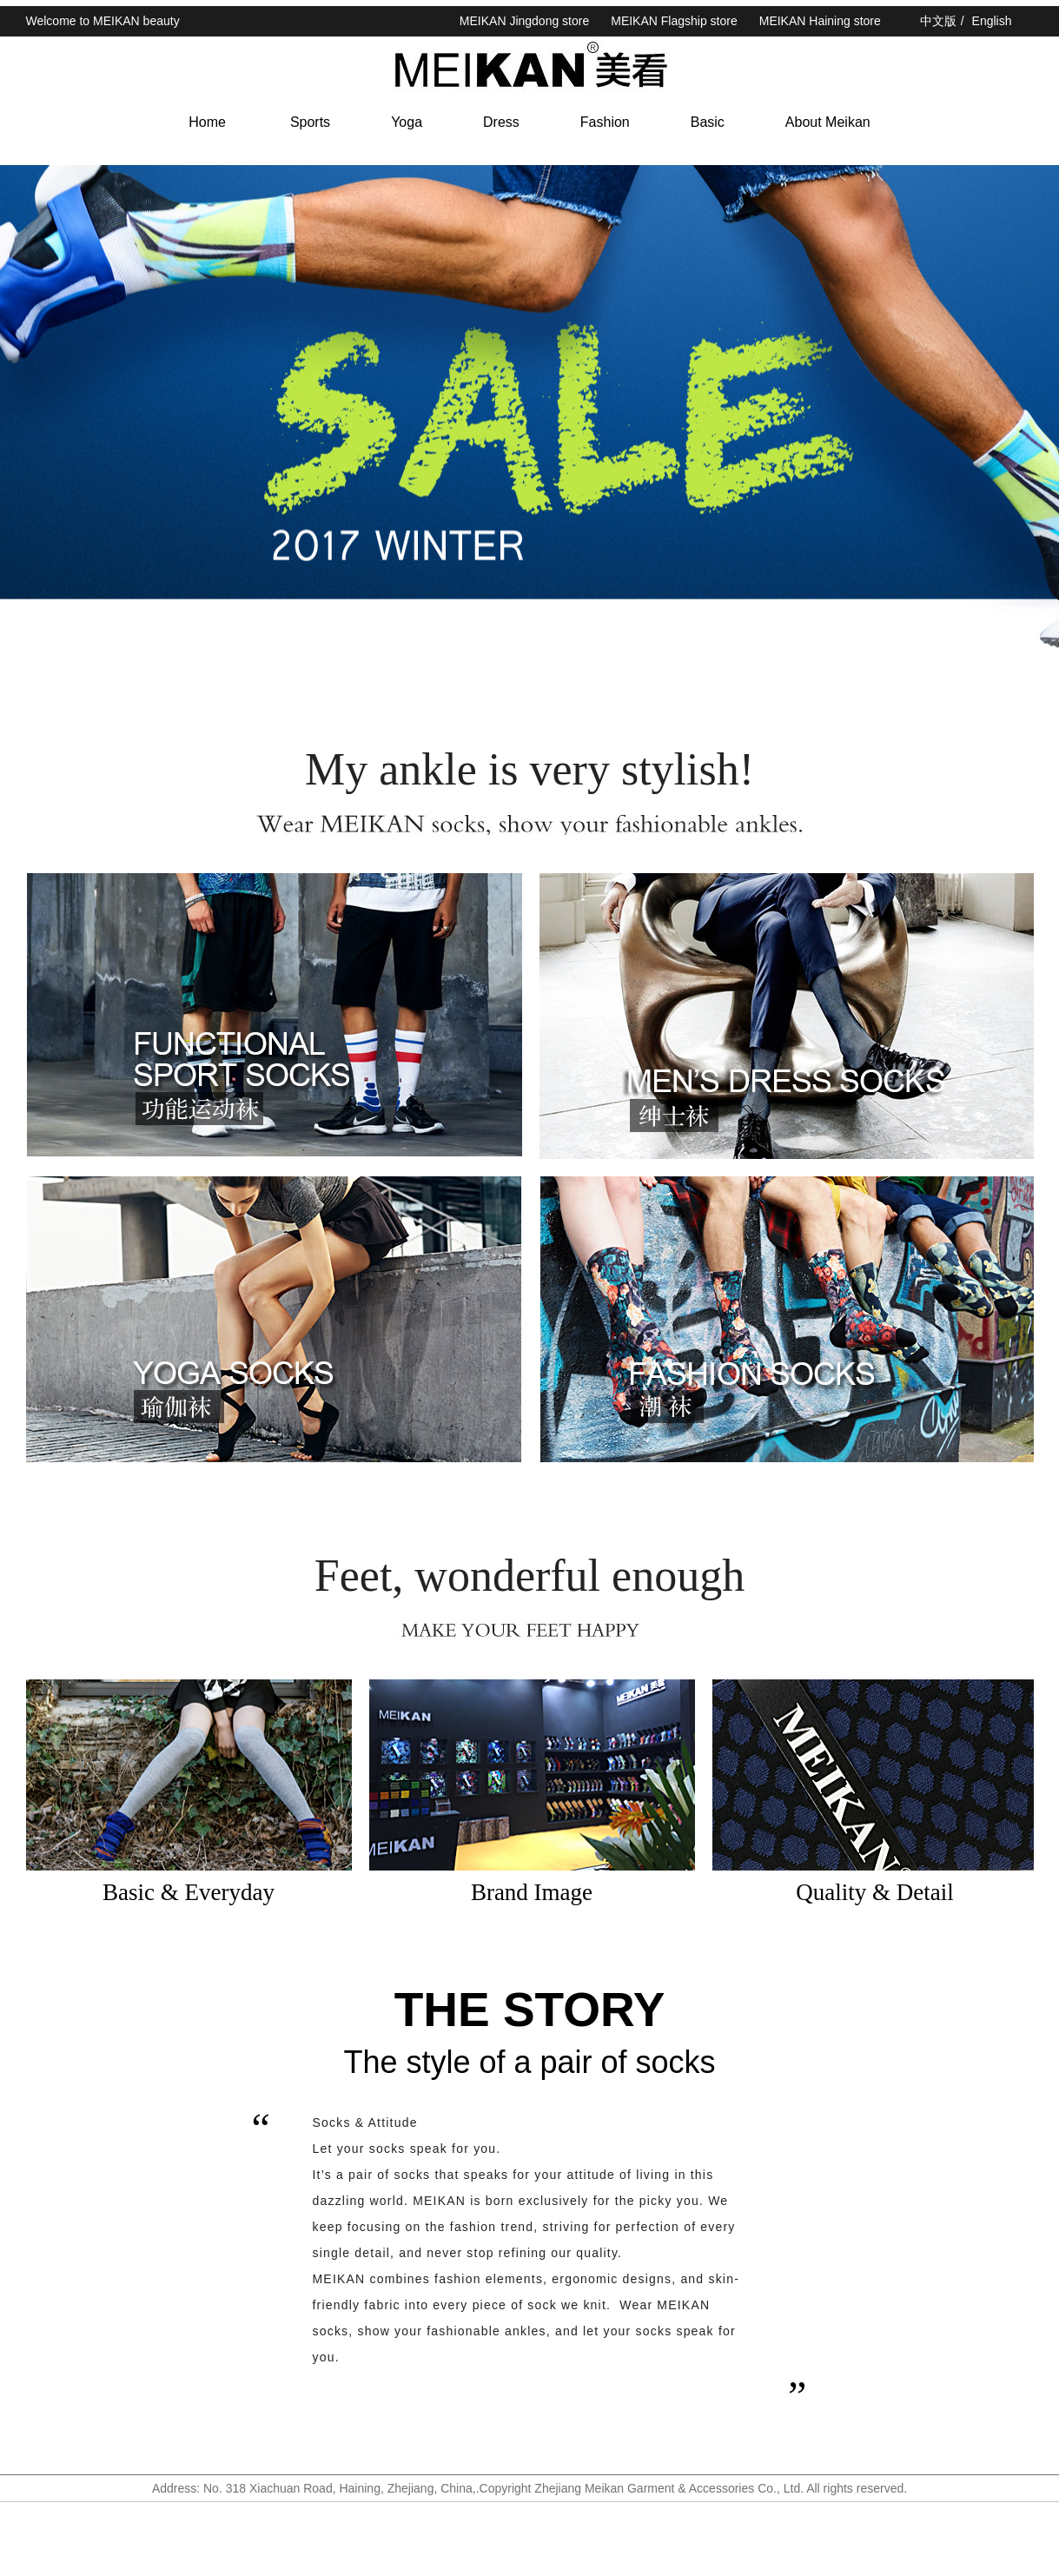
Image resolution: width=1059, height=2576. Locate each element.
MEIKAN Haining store (820, 21)
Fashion (605, 122)
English (992, 21)
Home (207, 122)
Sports (310, 122)
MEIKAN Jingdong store (524, 21)
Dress (501, 122)
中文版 (938, 21)
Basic (708, 122)
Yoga (406, 122)
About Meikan (827, 122)
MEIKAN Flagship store (674, 21)
